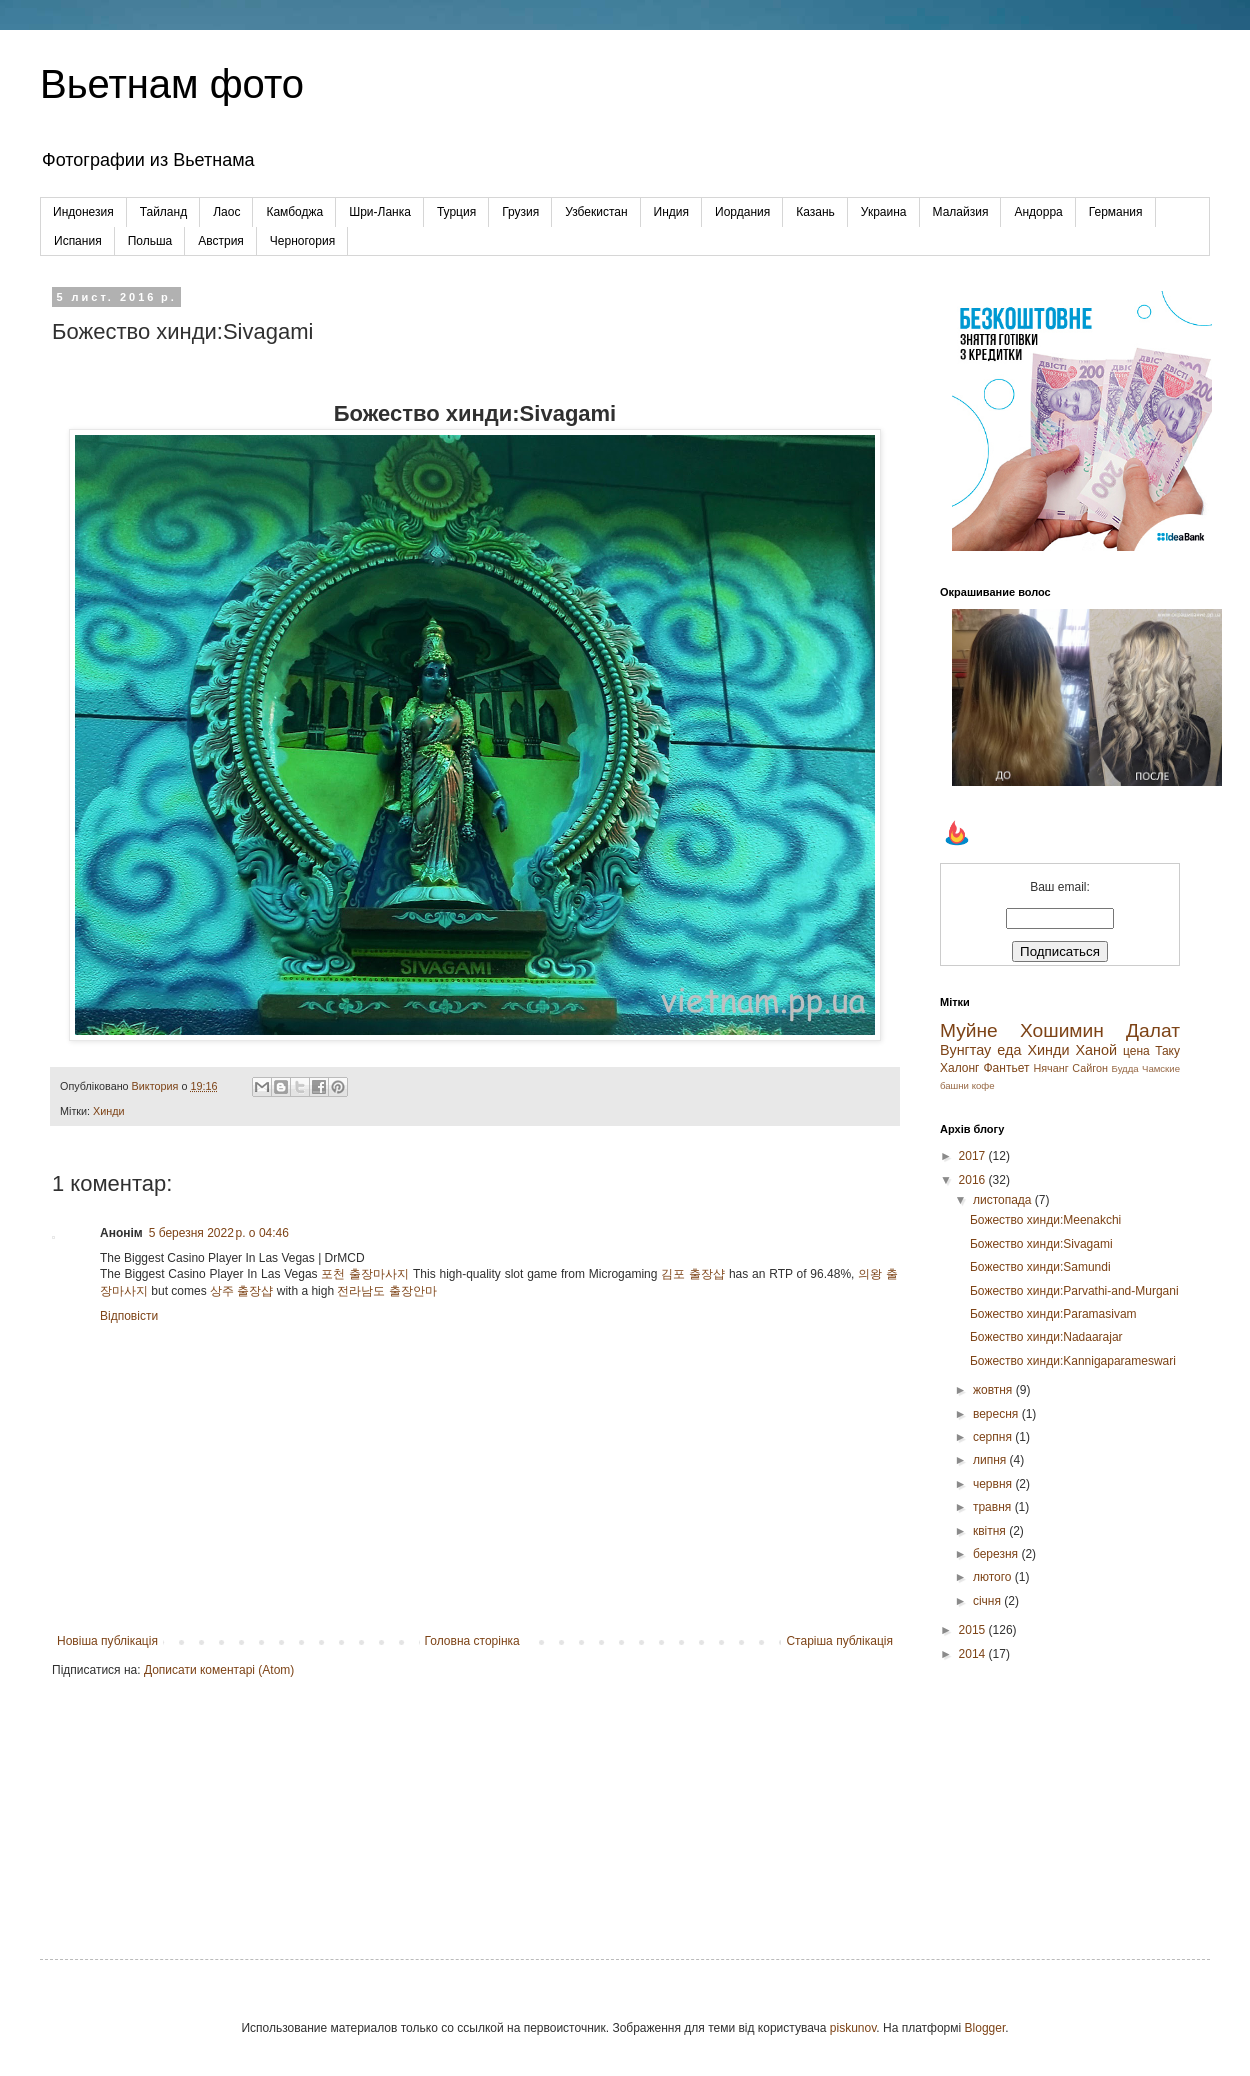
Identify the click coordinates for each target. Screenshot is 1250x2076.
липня (991, 1460)
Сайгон (1090, 1068)
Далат (1153, 1030)
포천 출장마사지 (365, 1274)
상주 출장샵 (241, 1291)
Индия (671, 212)
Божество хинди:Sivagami (1041, 1244)
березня (997, 1554)
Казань (815, 212)
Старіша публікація (839, 1641)
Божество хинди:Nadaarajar (1046, 1337)
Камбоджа (294, 212)
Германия (1116, 212)
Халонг (960, 1068)
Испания (78, 241)
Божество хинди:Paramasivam (1053, 1314)
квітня (991, 1531)
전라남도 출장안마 (386, 1291)
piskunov (853, 2028)
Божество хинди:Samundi (1040, 1267)
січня (988, 1601)
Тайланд (163, 212)
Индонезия (83, 212)
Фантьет (1006, 1068)
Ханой (1096, 1050)
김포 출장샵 (693, 1274)
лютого (994, 1577)
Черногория (302, 241)
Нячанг (1050, 1068)
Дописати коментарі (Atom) (219, 1670)
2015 (974, 1630)
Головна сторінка (472, 1641)
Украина (884, 212)
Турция (456, 212)
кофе (983, 1085)
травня (994, 1507)
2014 (974, 1654)
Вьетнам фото (172, 84)
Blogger (985, 2028)
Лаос (226, 212)
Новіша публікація (107, 1641)
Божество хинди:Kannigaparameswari (1073, 1361)
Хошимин (1062, 1030)
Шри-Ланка (380, 212)
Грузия (520, 212)
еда (1009, 1050)
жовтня (994, 1390)
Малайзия (961, 212)
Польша (150, 241)
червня (994, 1484)
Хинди (109, 1111)
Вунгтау (965, 1050)
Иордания (742, 212)
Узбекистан (596, 212)
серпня (994, 1437)
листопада (1004, 1200)
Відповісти (129, 1316)
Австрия (221, 241)
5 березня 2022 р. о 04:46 (219, 1233)
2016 (974, 1180)
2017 (974, 1156)
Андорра (1038, 212)
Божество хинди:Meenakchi (1045, 1220)
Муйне (969, 1030)
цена (1136, 1051)
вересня (997, 1414)
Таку (1167, 1051)
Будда (1125, 1068)
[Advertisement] (1060, 1794)
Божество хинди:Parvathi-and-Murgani (1074, 1291)
